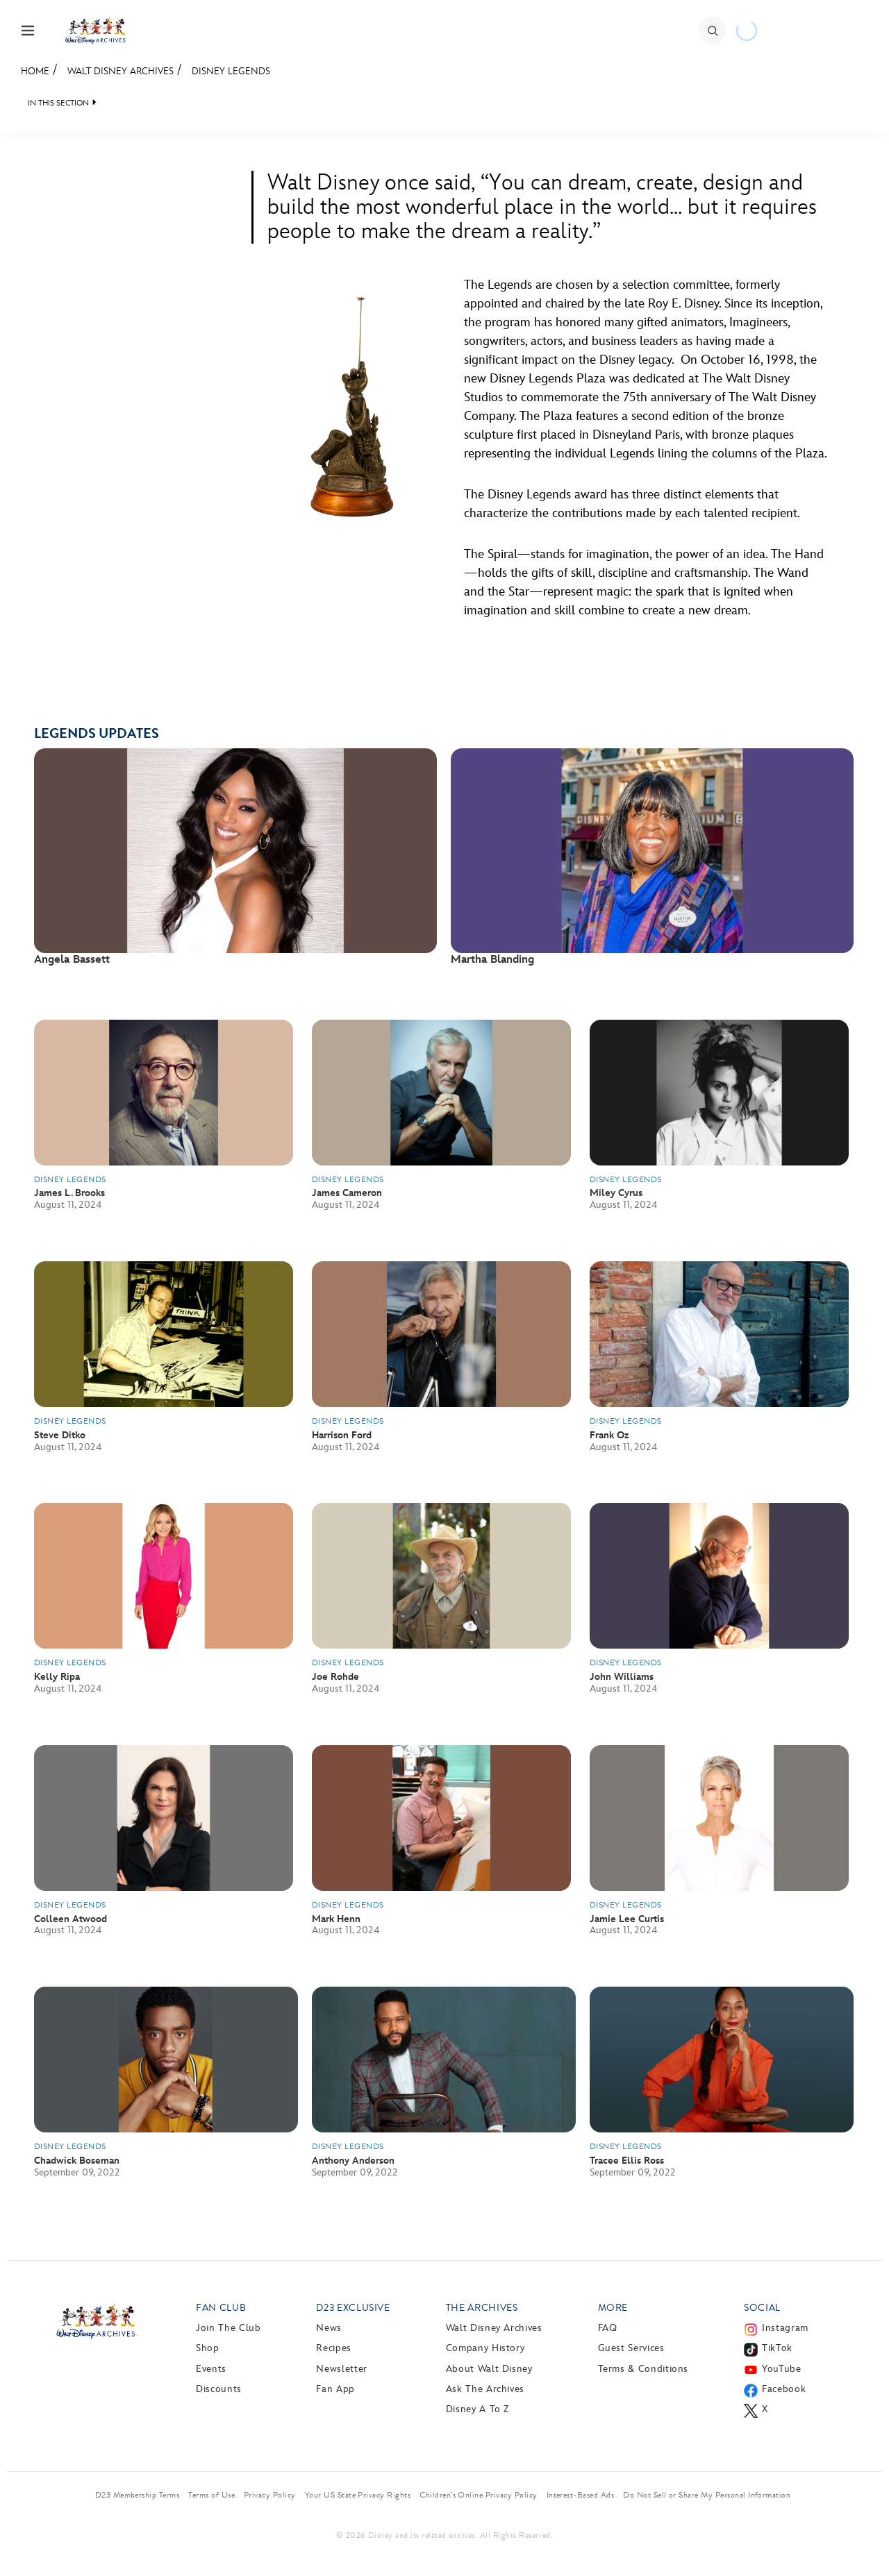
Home (35, 71)
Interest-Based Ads (581, 2495)
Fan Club (221, 2307)
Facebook (784, 2389)
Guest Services (631, 2348)
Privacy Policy (270, 2495)
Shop (207, 2348)
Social (762, 2307)
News (329, 2328)
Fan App (335, 2389)
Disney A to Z (477, 2409)
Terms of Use (211, 2495)
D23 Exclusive (353, 2307)
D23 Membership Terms (137, 2495)
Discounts (219, 2389)
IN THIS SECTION (58, 103)
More (613, 2307)
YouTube (781, 2369)
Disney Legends (231, 71)
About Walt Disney (489, 2369)
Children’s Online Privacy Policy (478, 2495)
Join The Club (228, 2328)
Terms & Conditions (643, 2369)
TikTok (777, 2348)
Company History (485, 2348)
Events (211, 2369)
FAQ (607, 2328)
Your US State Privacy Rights (357, 2495)
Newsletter (341, 2369)
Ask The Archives (485, 2389)
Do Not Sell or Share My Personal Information (706, 2495)
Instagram (785, 2328)
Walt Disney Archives (120, 71)
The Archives (482, 2307)
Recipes (333, 2348)
